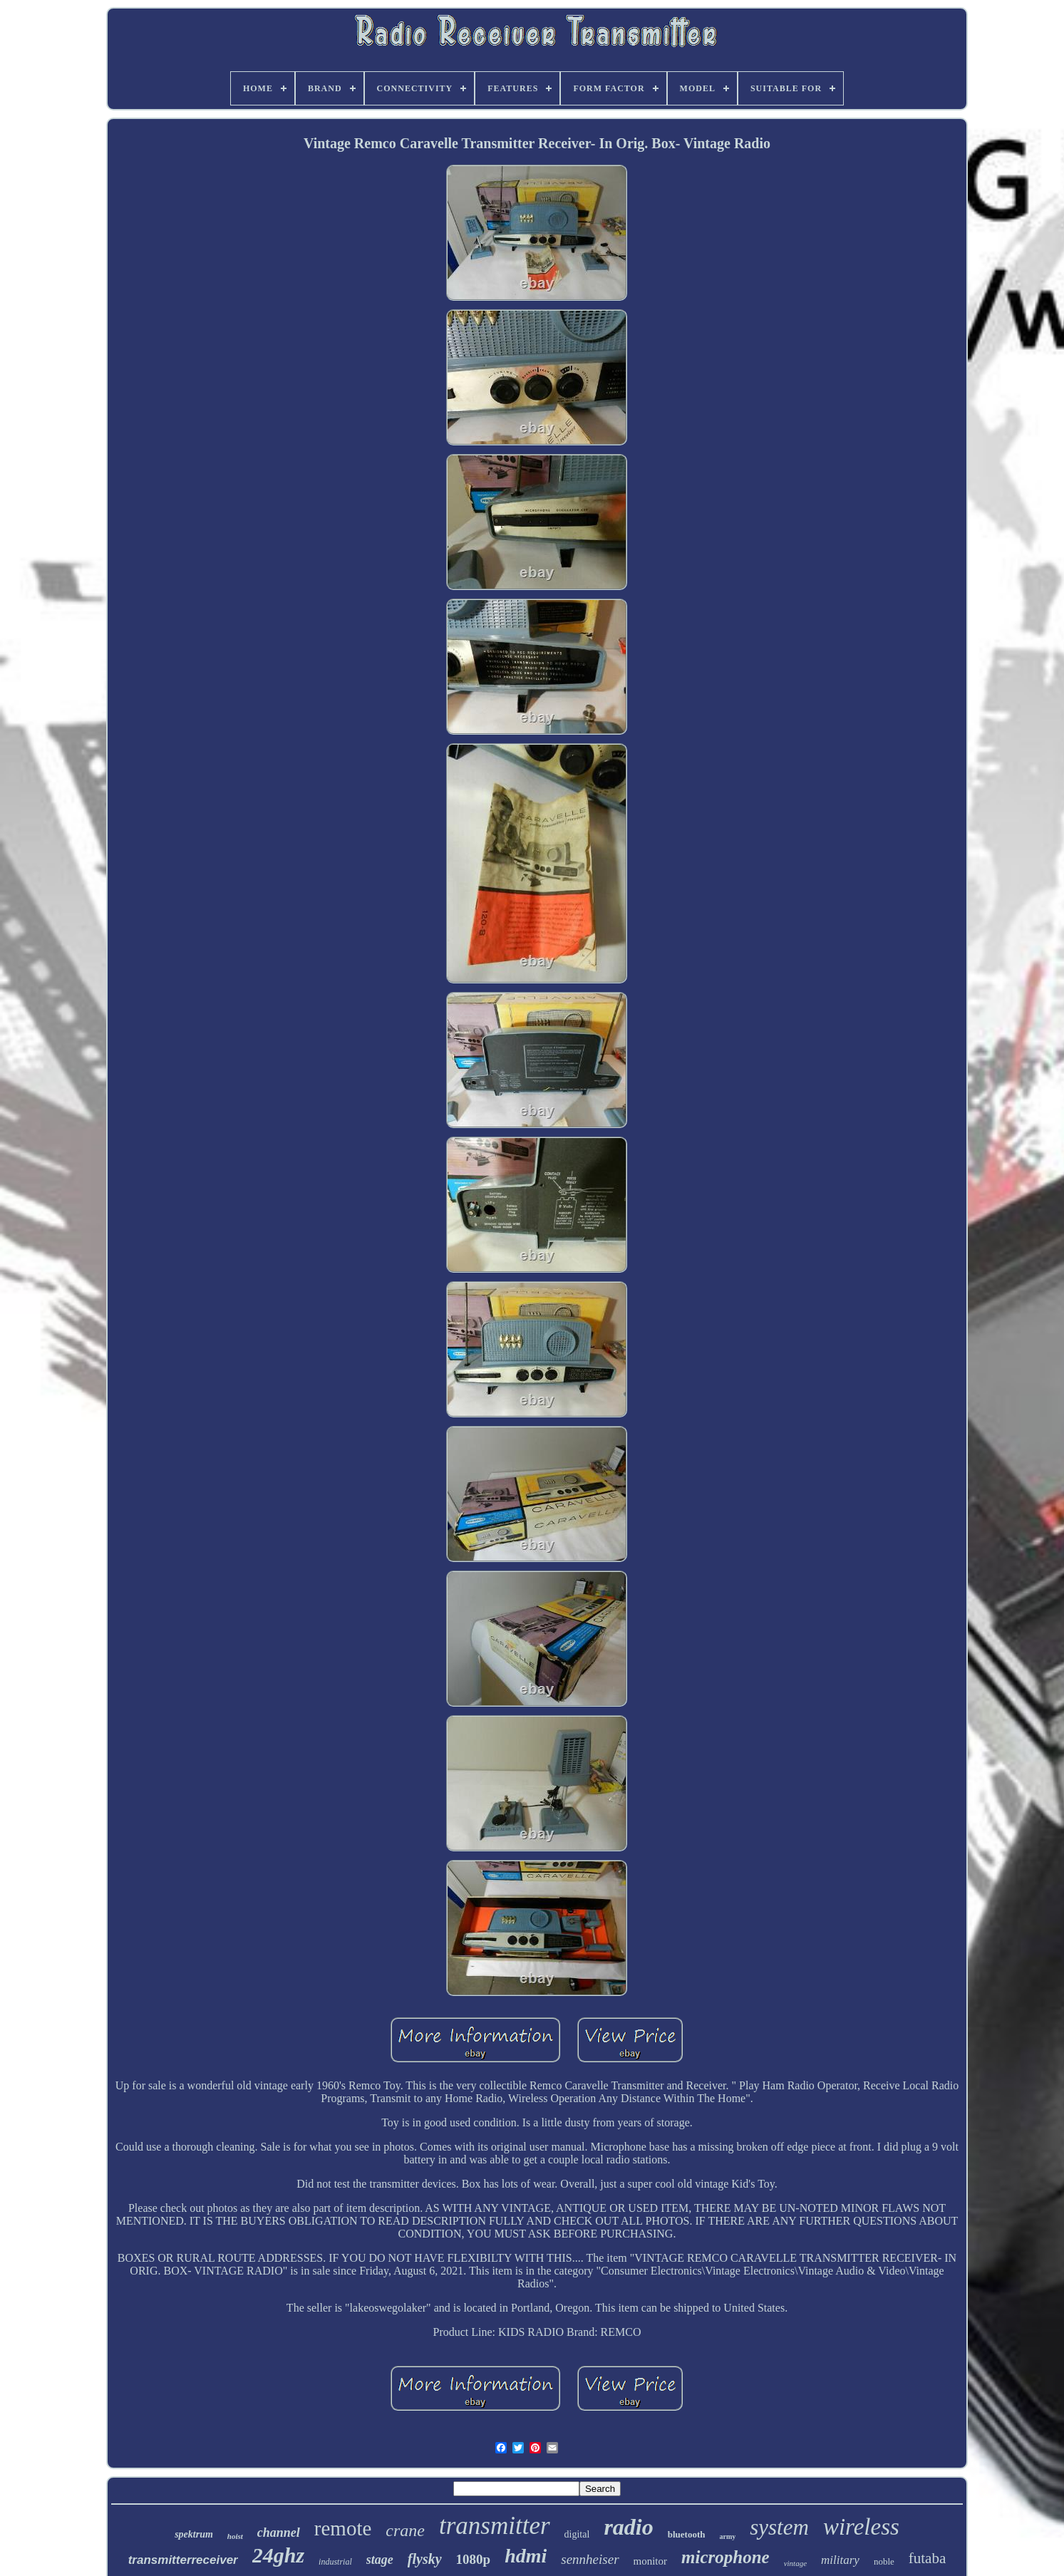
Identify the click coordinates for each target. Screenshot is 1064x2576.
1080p (473, 2559)
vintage (795, 2563)
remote (343, 2528)
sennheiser (590, 2559)
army (727, 2536)
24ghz (278, 2555)
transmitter (494, 2526)
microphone (725, 2557)
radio (628, 2527)
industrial (335, 2562)
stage (379, 2559)
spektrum (194, 2534)
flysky (425, 2559)
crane (405, 2530)
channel (278, 2532)
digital (577, 2534)
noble (884, 2561)
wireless (861, 2527)
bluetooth (687, 2534)
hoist (235, 2536)
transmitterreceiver (183, 2560)
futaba (927, 2558)
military (840, 2560)
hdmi (526, 2556)
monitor (651, 2561)
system (779, 2527)
